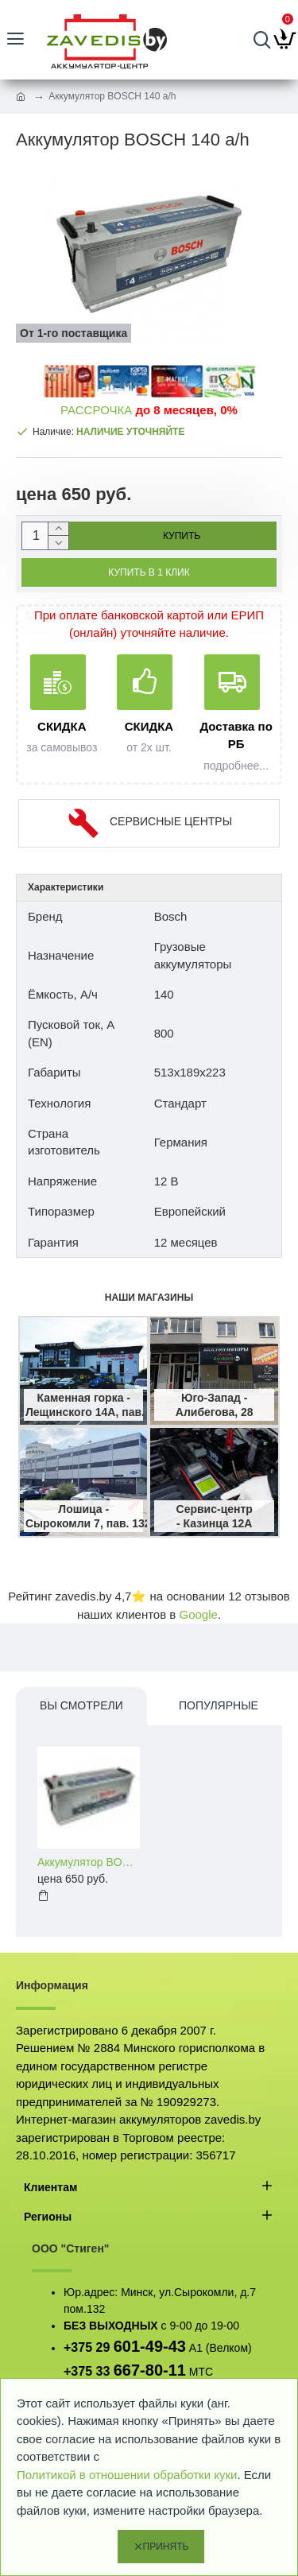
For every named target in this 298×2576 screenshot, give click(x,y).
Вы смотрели (81, 1705)
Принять (166, 2546)
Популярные (218, 1705)
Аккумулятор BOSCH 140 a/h (88, 1862)
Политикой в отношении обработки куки (127, 2474)
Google (198, 1614)
